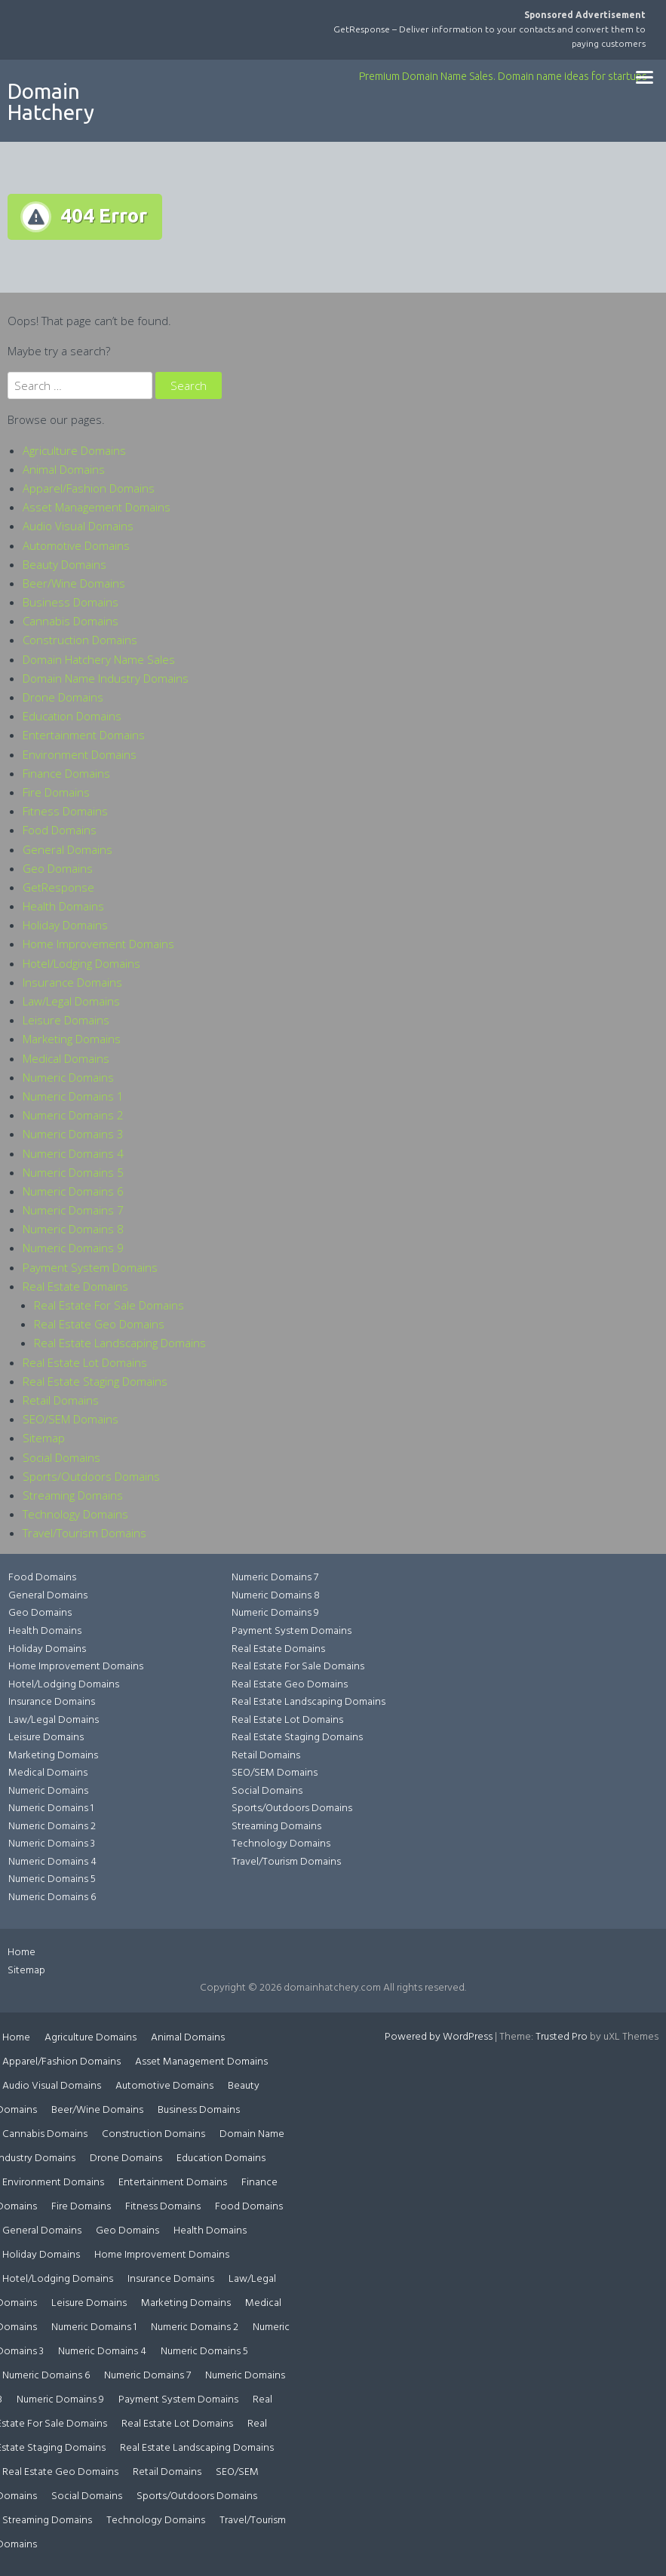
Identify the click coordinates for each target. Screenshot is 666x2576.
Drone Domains (63, 697)
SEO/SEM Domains (70, 1418)
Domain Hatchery (51, 101)
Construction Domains (80, 639)
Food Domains (60, 829)
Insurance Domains (72, 982)
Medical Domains (66, 1058)
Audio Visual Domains (78, 525)
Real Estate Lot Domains (85, 1362)
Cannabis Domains (70, 620)
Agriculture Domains (74, 450)
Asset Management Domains (96, 506)
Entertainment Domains (84, 734)
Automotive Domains (76, 545)
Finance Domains (66, 773)
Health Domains (63, 905)
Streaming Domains (73, 1495)
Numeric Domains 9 (73, 1247)
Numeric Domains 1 (73, 1096)
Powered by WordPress (439, 2037)
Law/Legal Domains (71, 1001)
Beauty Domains (64, 564)
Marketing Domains (72, 1038)
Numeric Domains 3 (73, 1133)
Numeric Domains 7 (73, 1209)
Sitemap (44, 1437)
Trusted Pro (562, 2037)
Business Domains (70, 601)
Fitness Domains (65, 810)
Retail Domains (61, 1400)
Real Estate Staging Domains (95, 1381)
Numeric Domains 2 (73, 1114)
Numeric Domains (68, 1077)
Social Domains (61, 1457)
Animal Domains (64, 469)
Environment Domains (80, 754)
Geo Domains (58, 868)
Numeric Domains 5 (73, 1172)
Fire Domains (56, 792)
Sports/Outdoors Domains (91, 1476)
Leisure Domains (66, 1019)
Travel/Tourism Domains (84, 1532)
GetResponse (58, 887)
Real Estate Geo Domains (99, 1323)
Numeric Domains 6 (73, 1191)
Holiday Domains (65, 924)
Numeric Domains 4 (73, 1153)
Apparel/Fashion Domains (89, 488)
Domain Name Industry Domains (106, 678)
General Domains (67, 849)
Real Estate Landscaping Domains (120, 1342)
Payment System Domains (90, 1267)
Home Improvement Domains (98, 943)
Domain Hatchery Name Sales (99, 659)
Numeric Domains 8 (73, 1228)
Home (21, 1952)
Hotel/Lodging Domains (81, 963)
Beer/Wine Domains (74, 583)
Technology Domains (75, 1513)
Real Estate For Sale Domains (109, 1305)
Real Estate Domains (75, 1286)
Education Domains (72, 715)
